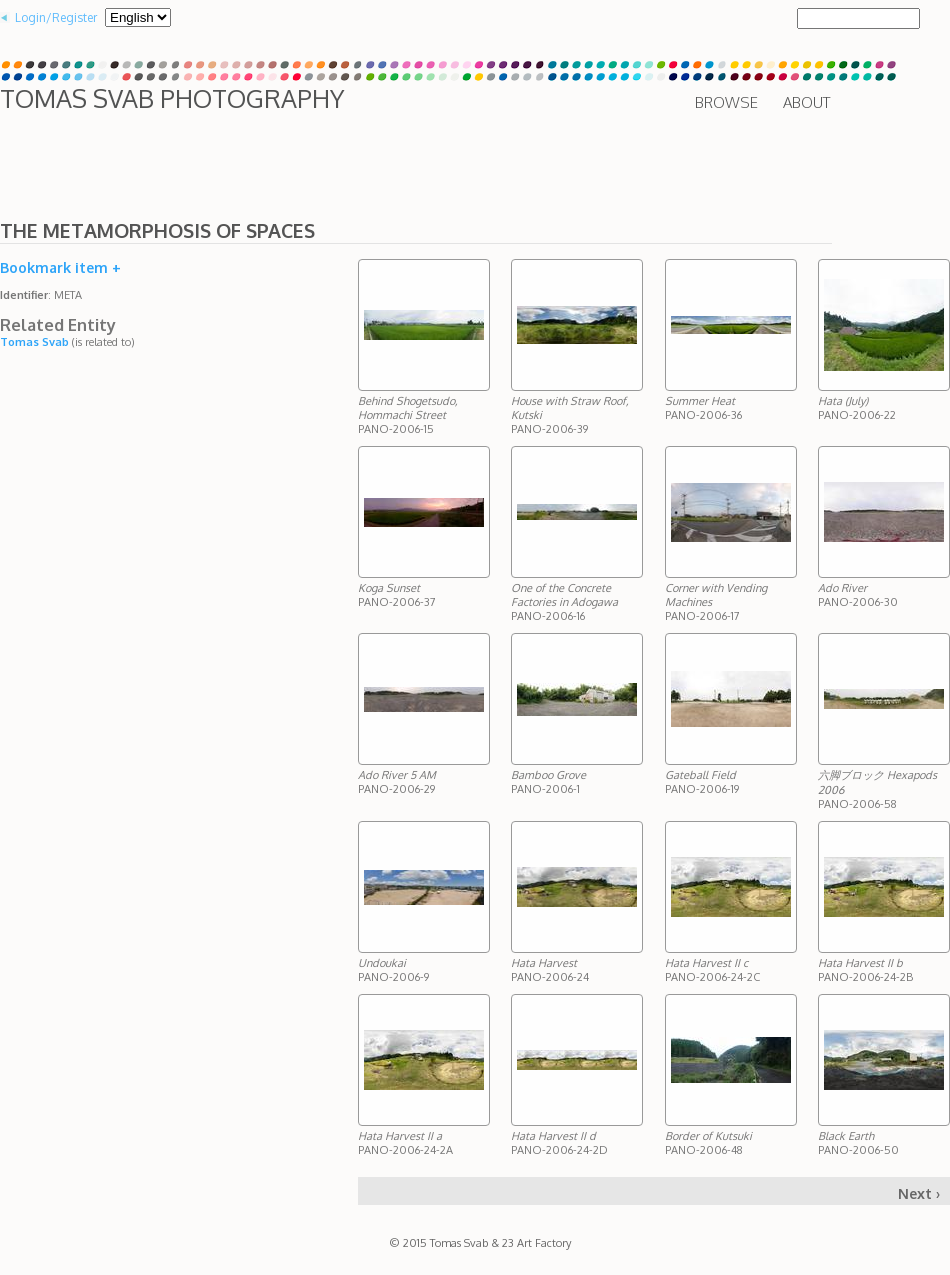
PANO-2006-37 (397, 595)
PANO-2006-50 (858, 1143)
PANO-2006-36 (703, 408)
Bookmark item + (60, 267)
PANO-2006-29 (397, 782)
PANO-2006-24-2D (559, 1143)
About (806, 102)
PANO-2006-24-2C (712, 970)
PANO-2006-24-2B (865, 970)
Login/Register (56, 17)
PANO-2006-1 (548, 782)
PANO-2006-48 (708, 1143)
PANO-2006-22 (857, 408)
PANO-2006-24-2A (405, 1143)
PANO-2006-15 (408, 415)
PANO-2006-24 (550, 970)
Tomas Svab (34, 342)
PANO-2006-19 (702, 782)
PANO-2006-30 (858, 595)
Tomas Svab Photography (172, 98)
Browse (726, 102)
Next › (919, 1193)
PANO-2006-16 (564, 602)
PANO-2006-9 (393, 970)
